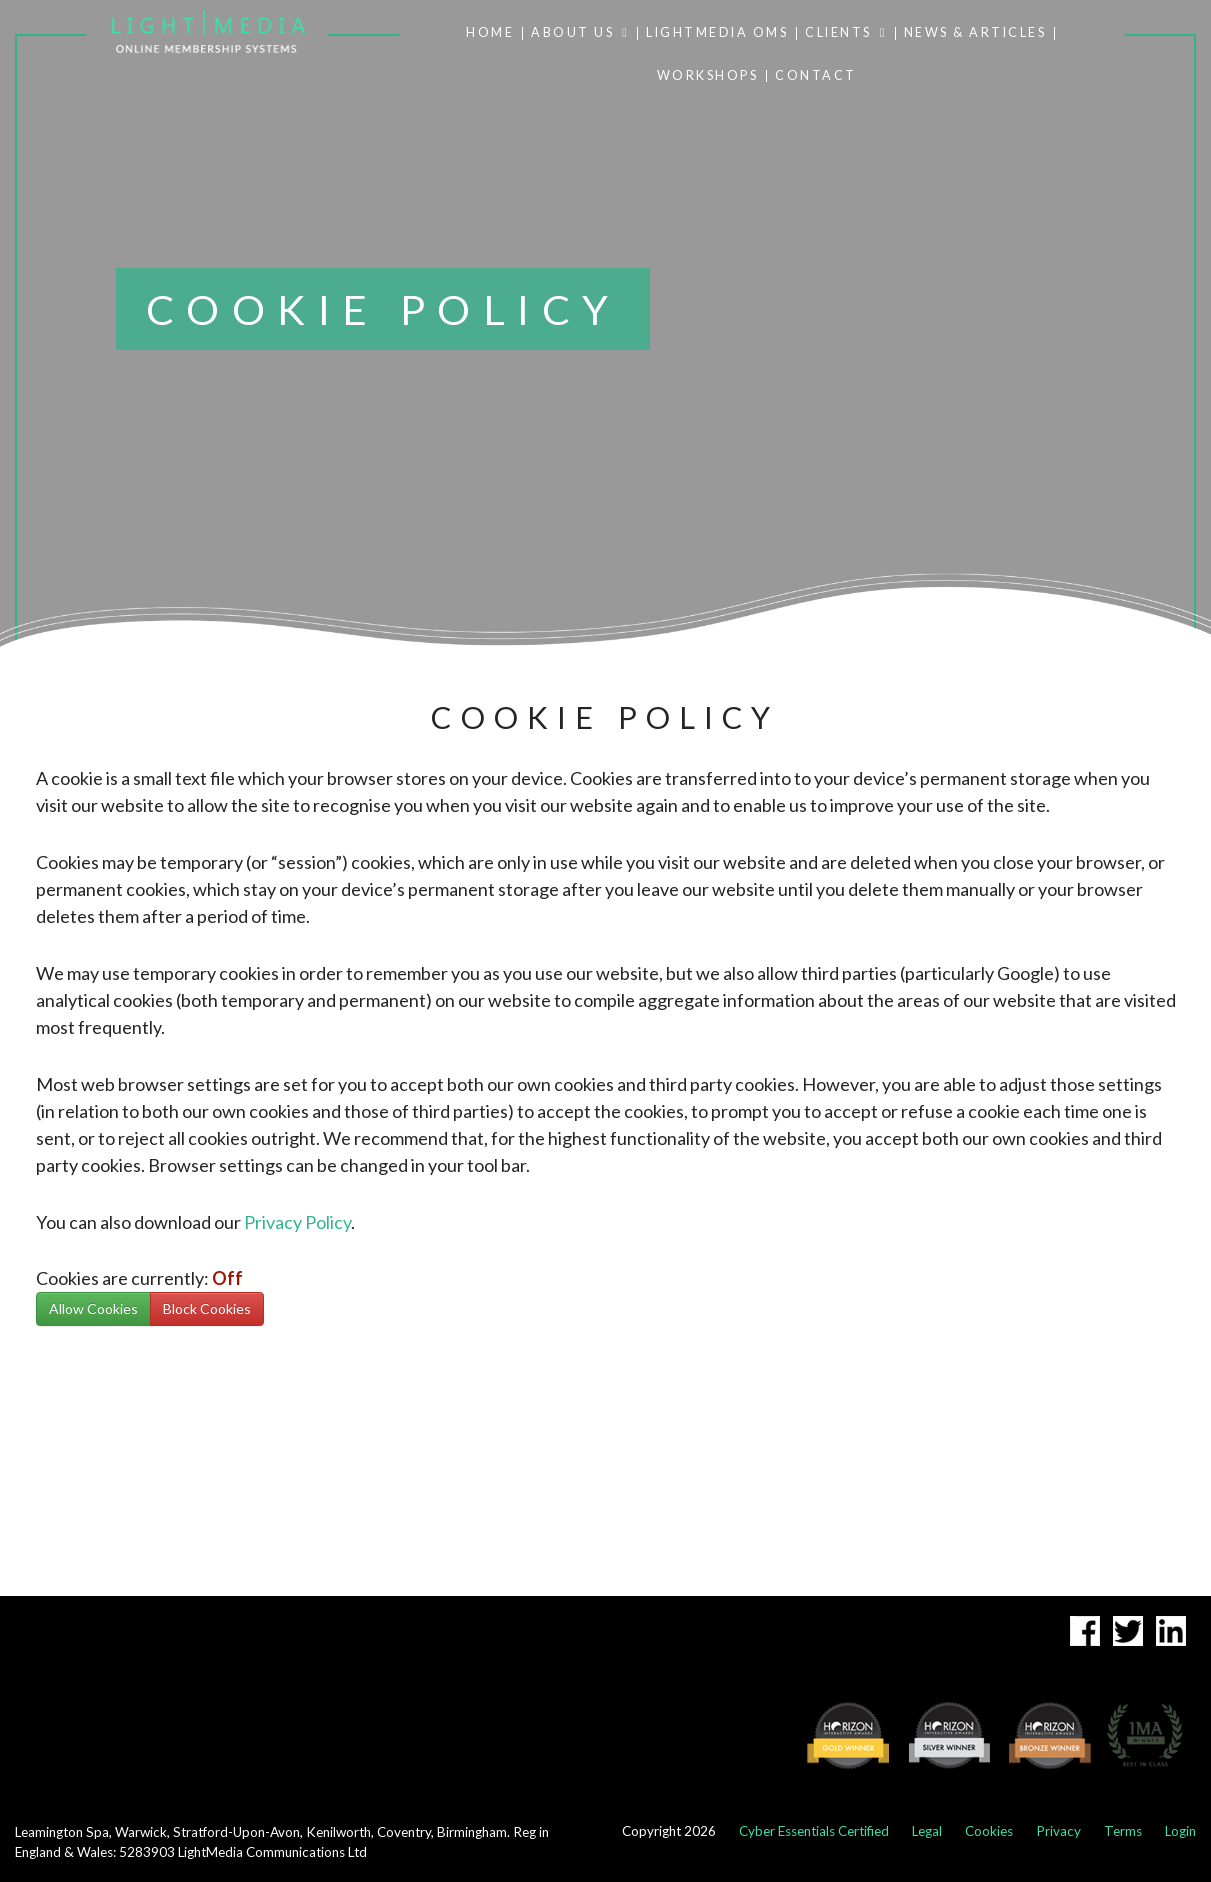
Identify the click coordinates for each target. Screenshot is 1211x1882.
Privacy (1058, 1831)
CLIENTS (846, 33)
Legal (927, 1831)
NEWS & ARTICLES (975, 33)
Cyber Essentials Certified (814, 1831)
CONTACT (816, 76)
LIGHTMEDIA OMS (717, 33)
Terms (1123, 1831)
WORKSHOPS (708, 76)
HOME (490, 33)
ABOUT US (580, 33)
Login (1180, 1831)
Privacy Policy (297, 1222)
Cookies (989, 1831)
